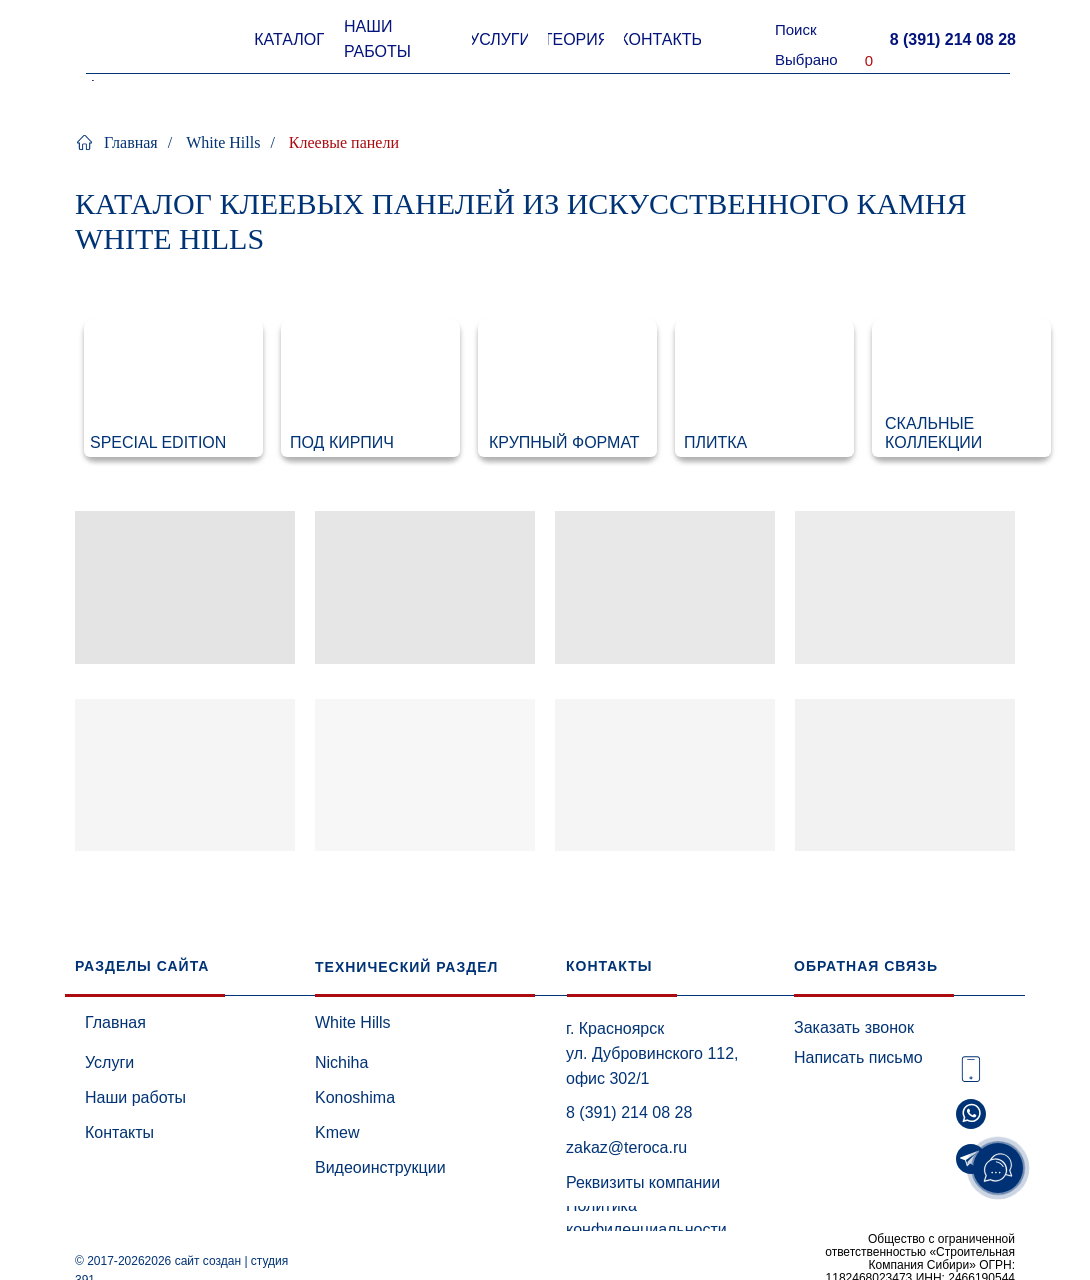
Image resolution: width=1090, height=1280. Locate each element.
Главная (116, 142)
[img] (173, 387)
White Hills (223, 142)
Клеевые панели (344, 142)
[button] (952, 40)
